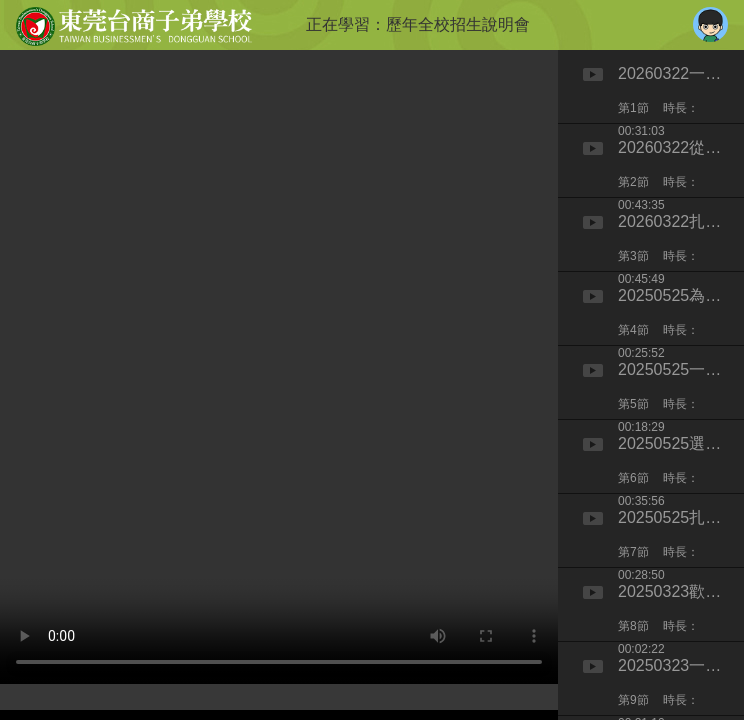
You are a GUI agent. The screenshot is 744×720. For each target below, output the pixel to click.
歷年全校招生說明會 (458, 24)
